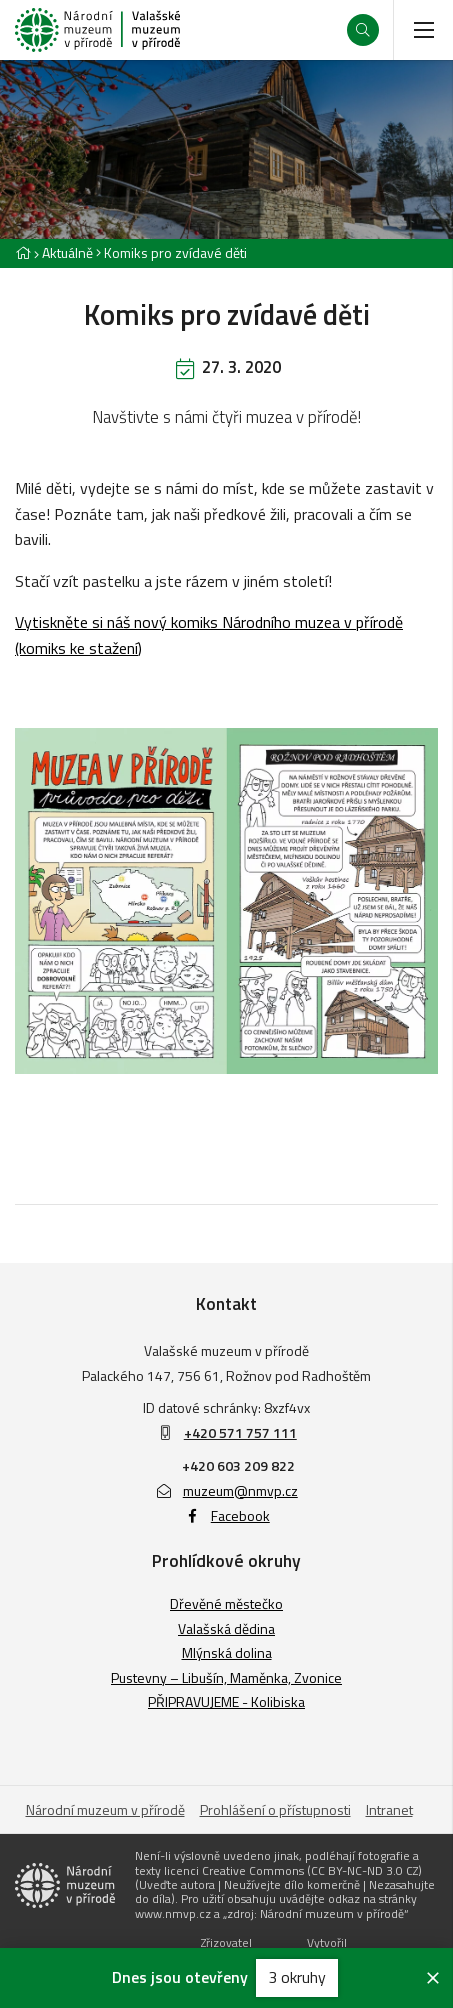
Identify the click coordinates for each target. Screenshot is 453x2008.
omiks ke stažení (82, 648)
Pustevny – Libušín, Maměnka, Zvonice (226, 1677)
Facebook (226, 1515)
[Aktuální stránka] (171, 252)
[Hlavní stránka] (23, 252)
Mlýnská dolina (227, 1652)
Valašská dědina (226, 1628)
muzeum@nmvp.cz (226, 1490)
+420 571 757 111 (240, 1432)
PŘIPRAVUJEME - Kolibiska (226, 1701)
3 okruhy (297, 1977)
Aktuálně (67, 252)
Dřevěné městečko (226, 1603)
